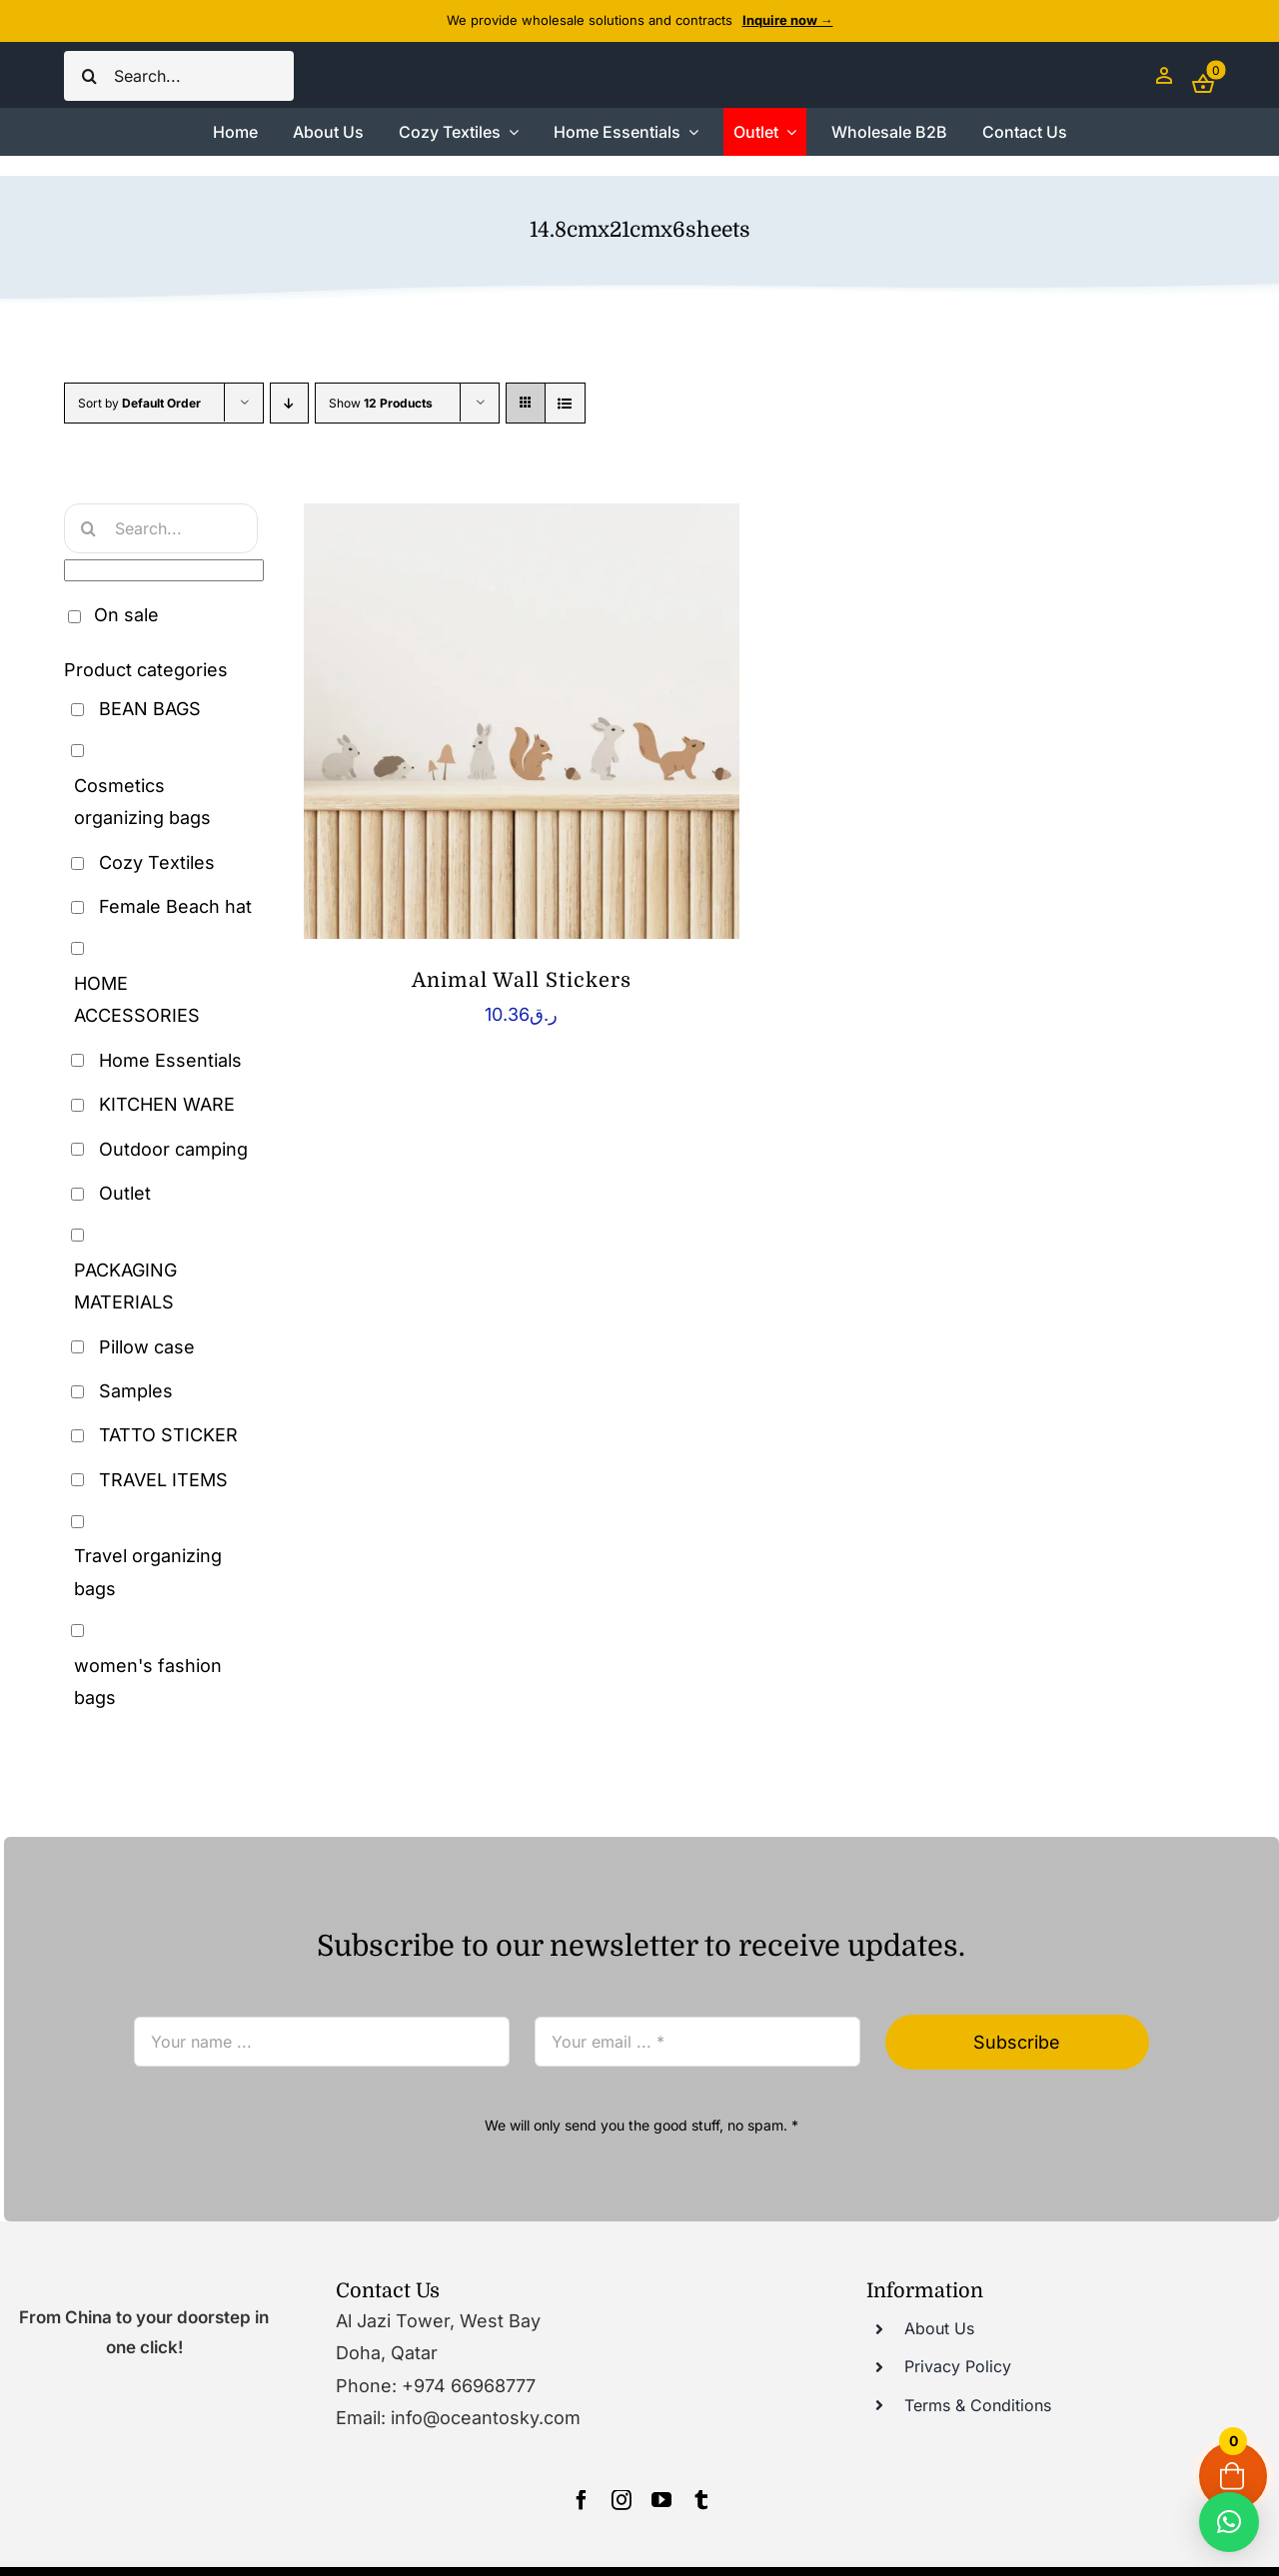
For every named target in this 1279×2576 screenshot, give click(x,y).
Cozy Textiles (157, 862)
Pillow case (147, 1346)
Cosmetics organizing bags (142, 801)
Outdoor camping (173, 1149)
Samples (136, 1390)
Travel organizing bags (148, 1571)
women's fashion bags (148, 1681)
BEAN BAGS (150, 708)
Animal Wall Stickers (522, 980)
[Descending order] (289, 403)
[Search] (89, 76)
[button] (1229, 2522)
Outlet (125, 1193)
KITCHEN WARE (167, 1104)
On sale (126, 614)
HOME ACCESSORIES (137, 999)
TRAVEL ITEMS (163, 1479)
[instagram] (622, 2500)
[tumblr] (701, 2500)
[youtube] (661, 2500)
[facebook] (582, 2500)
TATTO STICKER (168, 1434)
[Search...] (179, 76)
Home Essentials (170, 1060)
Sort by (139, 403)
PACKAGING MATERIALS (125, 1286)
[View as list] (565, 403)
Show (381, 403)
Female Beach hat (175, 906)
